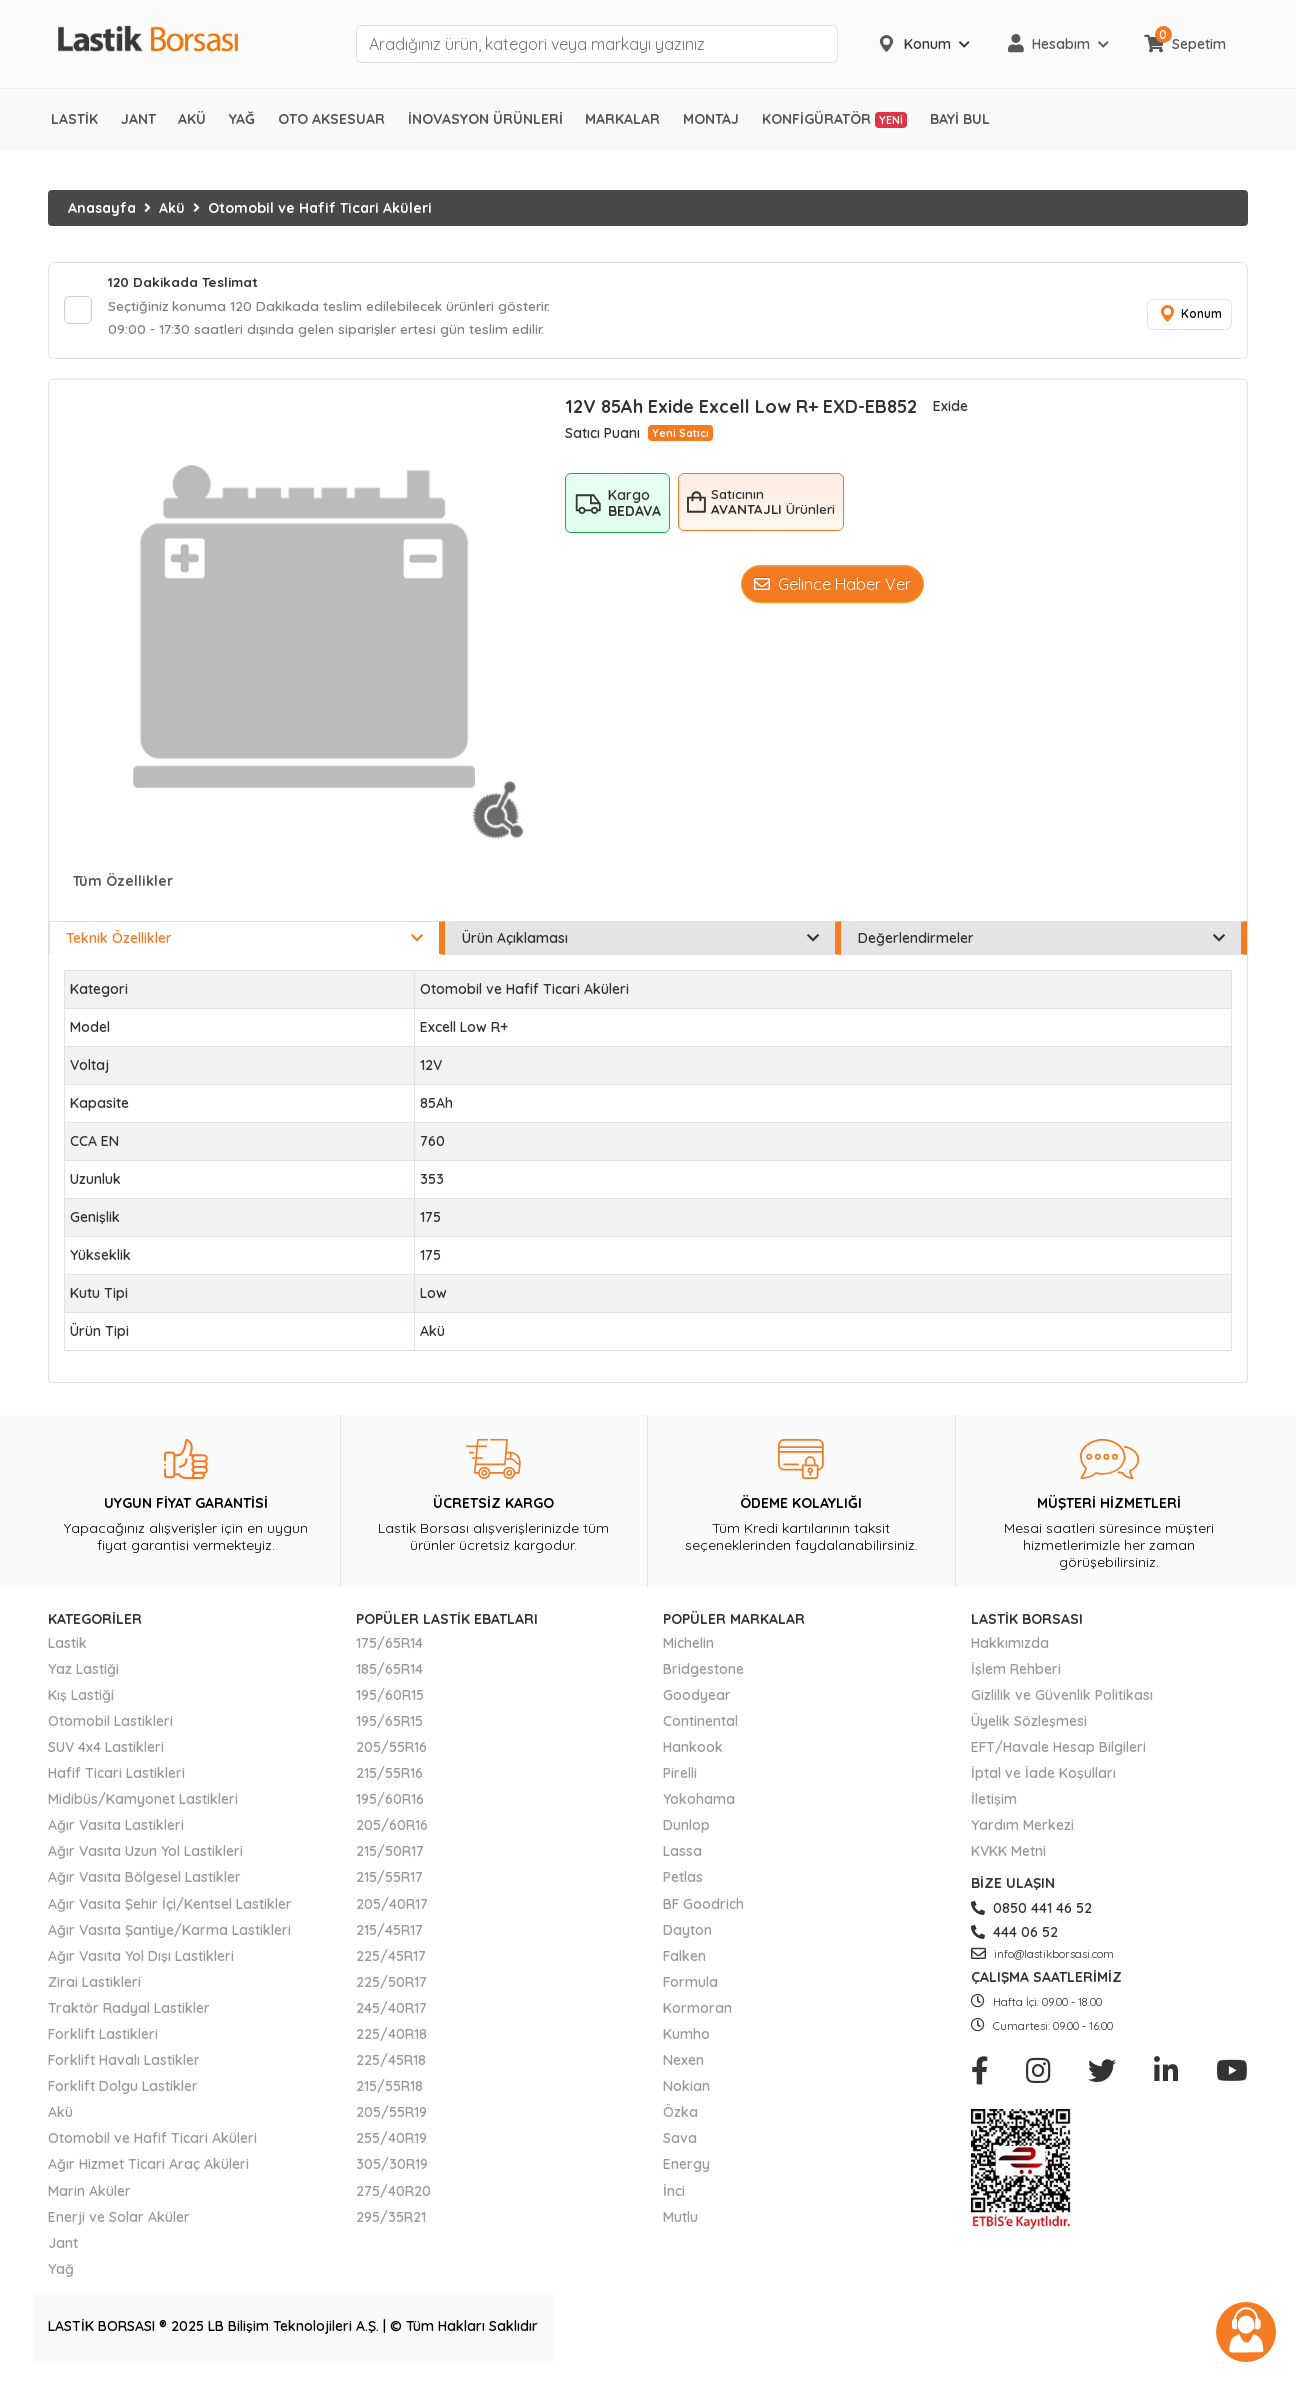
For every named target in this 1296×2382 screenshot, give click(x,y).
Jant (63, 2246)
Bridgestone (703, 1672)
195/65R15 (389, 1724)
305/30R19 (392, 2168)
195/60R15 (390, 1698)
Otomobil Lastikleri (110, 1724)
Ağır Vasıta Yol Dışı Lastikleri (141, 1959)
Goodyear (697, 1698)
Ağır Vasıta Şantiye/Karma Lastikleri (169, 1933)
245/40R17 (391, 2011)
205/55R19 (391, 2116)
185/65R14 (389, 1672)
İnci (674, 2194)
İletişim (994, 1803)
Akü (172, 208)
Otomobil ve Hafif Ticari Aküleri (320, 208)
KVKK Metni (1008, 1855)
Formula (690, 1985)
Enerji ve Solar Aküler (119, 2220)
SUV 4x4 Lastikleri (106, 1751)
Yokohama (699, 1803)
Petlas (683, 1881)
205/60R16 (392, 1829)
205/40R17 (392, 1907)
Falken (684, 1959)
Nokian (686, 2090)
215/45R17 (389, 1933)
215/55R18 (389, 2090)
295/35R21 (391, 2220)
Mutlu (680, 2220)
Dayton (687, 1933)
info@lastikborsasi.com (1042, 1957)
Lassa (682, 1855)
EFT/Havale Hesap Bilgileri (1058, 1751)
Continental (700, 1724)
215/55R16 (389, 1777)
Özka (680, 2116)
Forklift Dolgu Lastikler (123, 2090)
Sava (680, 2142)
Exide (950, 410)
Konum (1188, 316)
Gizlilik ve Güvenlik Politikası (1062, 1698)
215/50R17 (390, 1855)
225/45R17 (391, 1959)
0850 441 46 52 (1031, 1911)
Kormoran (697, 2011)
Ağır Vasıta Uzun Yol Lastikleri (145, 1855)
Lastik (67, 1646)
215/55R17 (389, 1881)
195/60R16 (390, 1803)
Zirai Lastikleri (94, 1985)
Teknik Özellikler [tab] (244, 942)
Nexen (683, 2064)
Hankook (693, 1751)
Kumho (686, 2038)
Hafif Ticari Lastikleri (116, 1777)
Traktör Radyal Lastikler (129, 2011)
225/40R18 (391, 2038)
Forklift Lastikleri (103, 2038)
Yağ (61, 2272)
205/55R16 (391, 1751)
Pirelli (680, 1777)
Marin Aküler (89, 2194)
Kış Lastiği (81, 1698)
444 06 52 (1014, 1935)
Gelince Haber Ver (832, 588)
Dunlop (686, 1829)
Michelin (688, 1646)
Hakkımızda (1010, 1646)
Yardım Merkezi (1022, 1829)
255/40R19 (391, 2142)
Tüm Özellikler (123, 885)
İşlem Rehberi (1016, 1672)
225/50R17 (391, 1985)
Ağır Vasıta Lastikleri (116, 1829)
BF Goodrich (703, 1907)
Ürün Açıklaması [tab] (640, 942)
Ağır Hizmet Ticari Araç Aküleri (148, 2168)
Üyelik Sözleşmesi (1029, 1724)
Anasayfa (102, 208)
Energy (686, 2168)
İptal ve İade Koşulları (1043, 1777)
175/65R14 (389, 1646)
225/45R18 (391, 2064)
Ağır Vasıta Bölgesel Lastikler (144, 1881)
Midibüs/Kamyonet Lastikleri (143, 1803)
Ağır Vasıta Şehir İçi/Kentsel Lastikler (170, 1907)
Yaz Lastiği (83, 1672)
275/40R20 (393, 2194)
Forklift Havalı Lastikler (124, 2064)
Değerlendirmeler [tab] (1041, 942)
